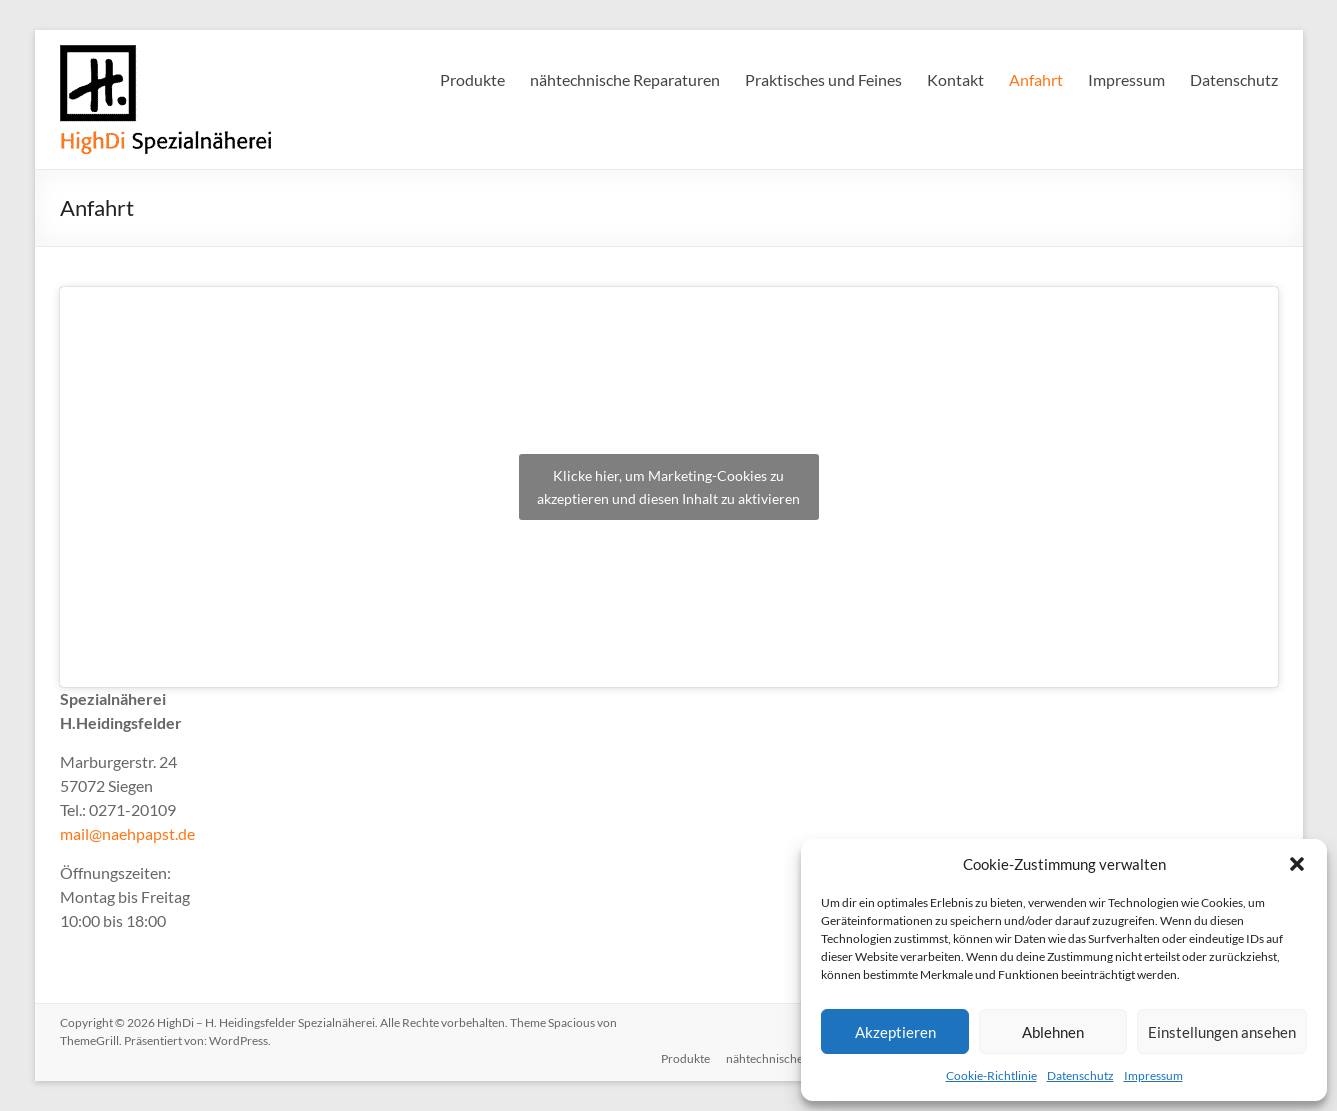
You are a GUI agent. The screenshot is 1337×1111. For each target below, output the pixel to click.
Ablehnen (1053, 1032)
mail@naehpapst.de (127, 833)
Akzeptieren (895, 1032)
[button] (1297, 864)
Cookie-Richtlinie (991, 1075)
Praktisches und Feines (823, 79)
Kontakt (955, 79)
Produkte (472, 79)
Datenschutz (1080, 1075)
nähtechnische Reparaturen (625, 79)
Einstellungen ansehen (1222, 1032)
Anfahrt (1036, 79)
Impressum (1153, 1075)
